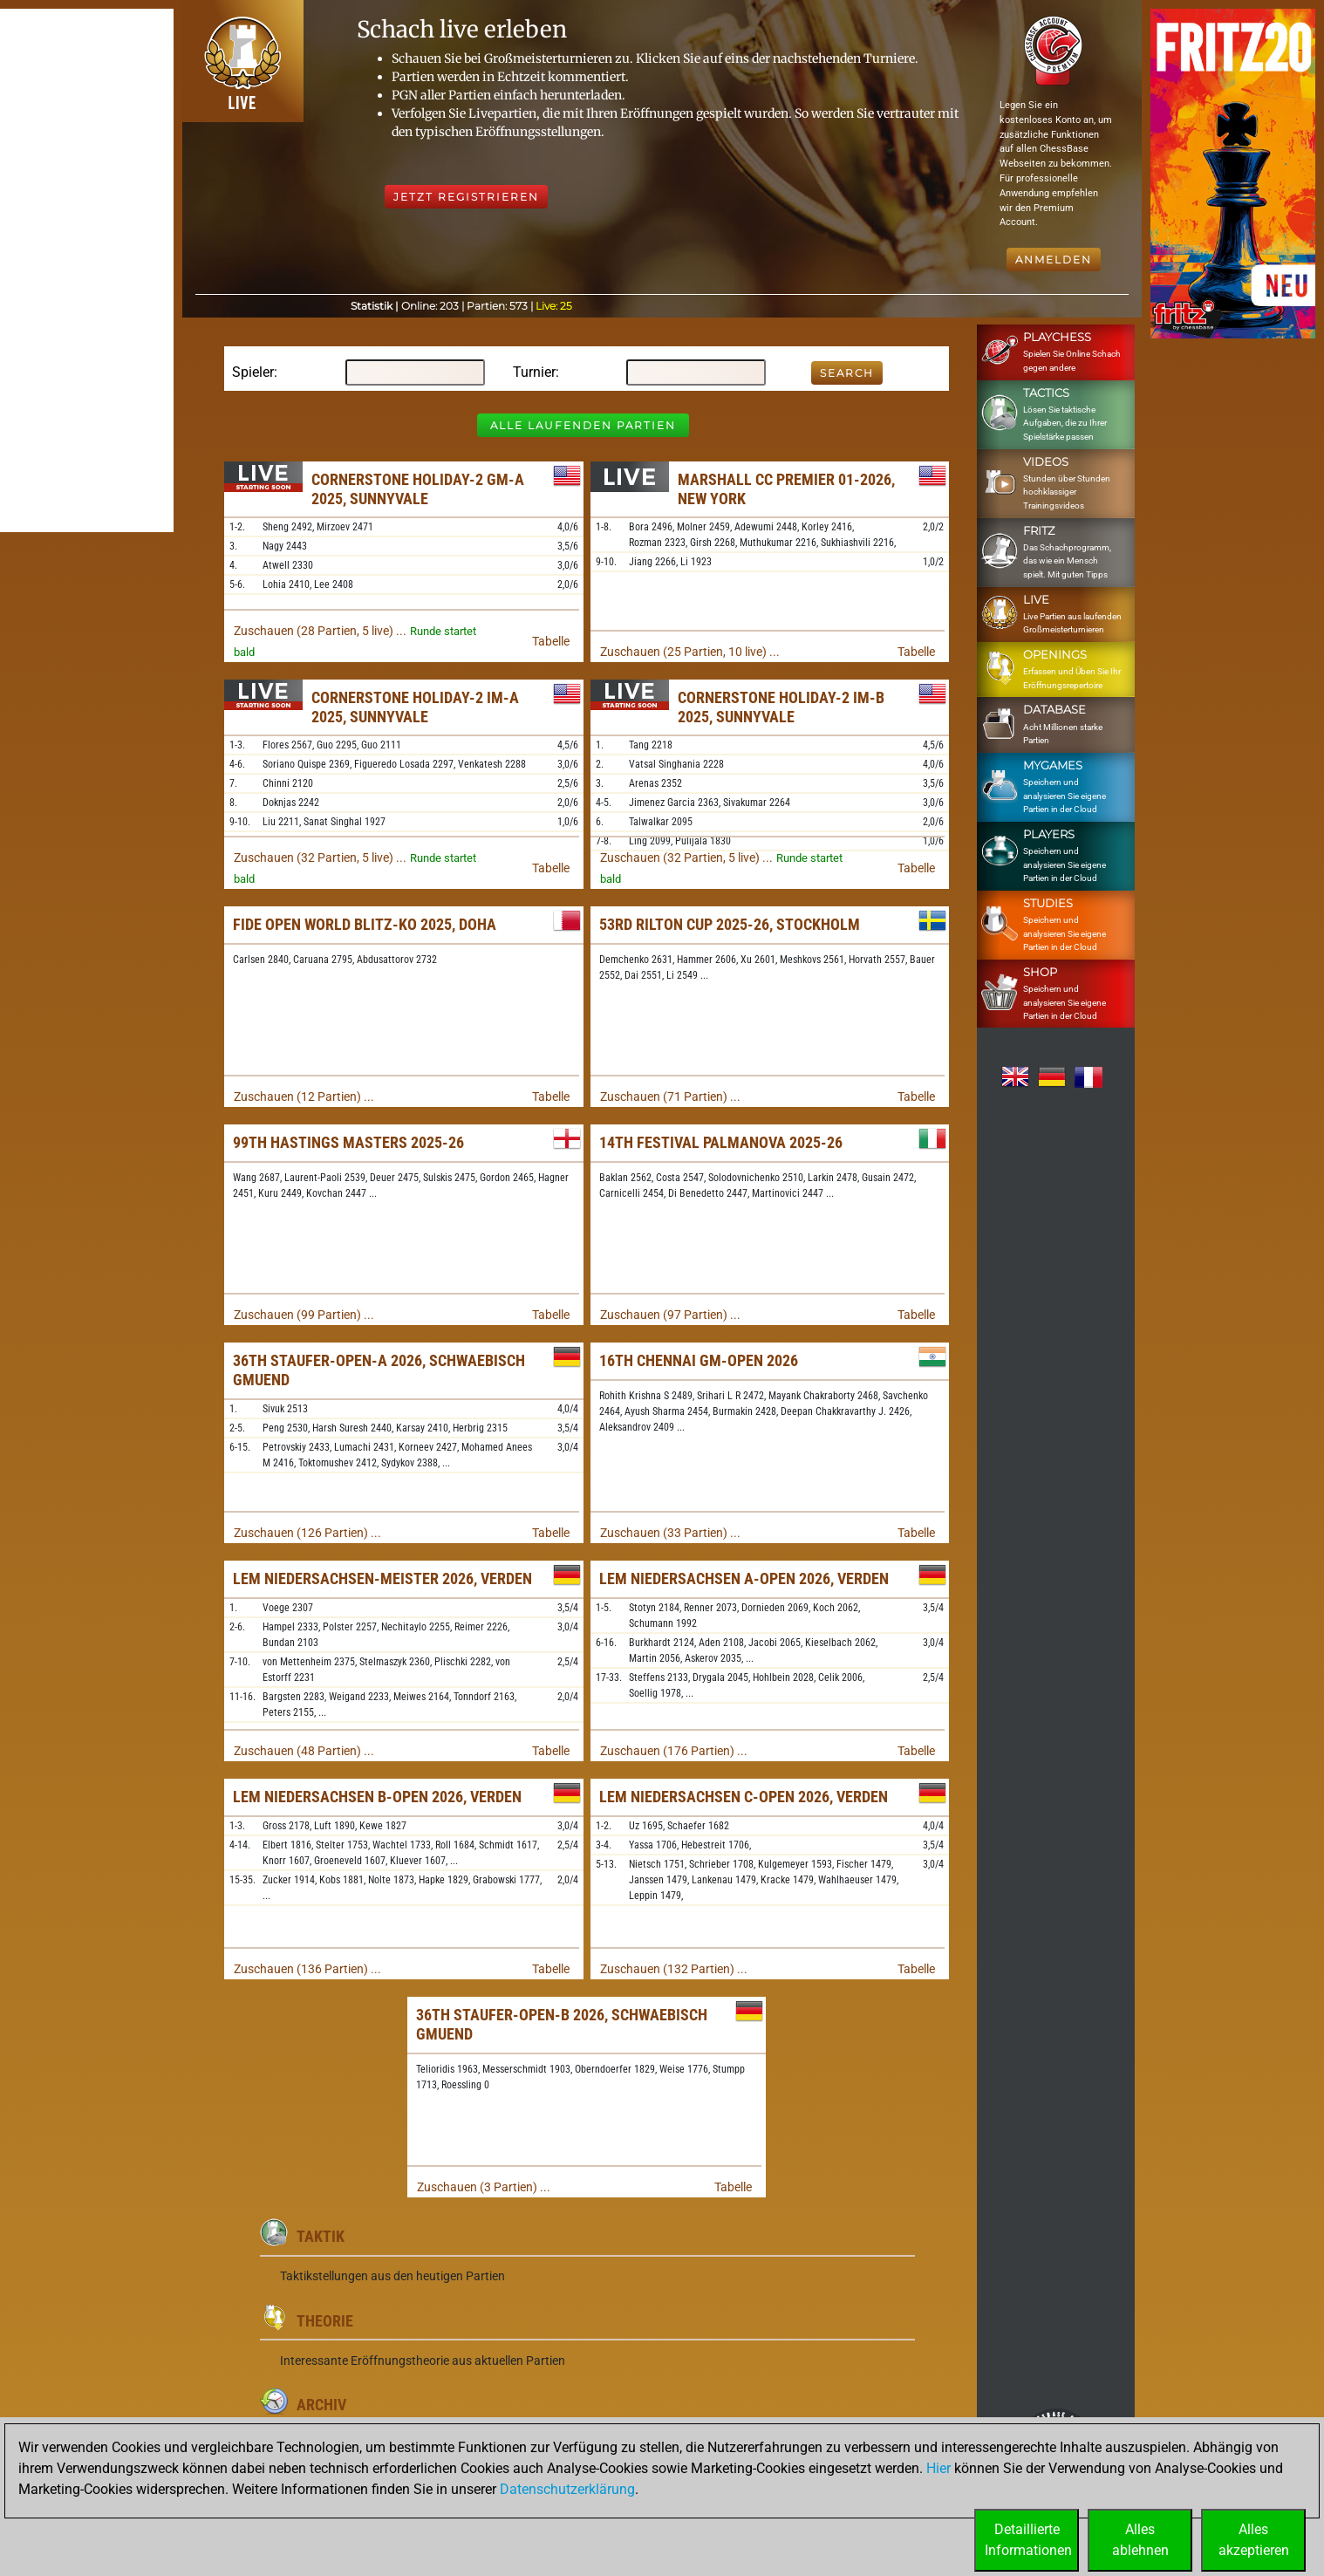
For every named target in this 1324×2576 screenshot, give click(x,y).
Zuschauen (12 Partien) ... (304, 1097)
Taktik (321, 2236)
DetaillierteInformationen (1028, 2540)
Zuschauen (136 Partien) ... (307, 1969)
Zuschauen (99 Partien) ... (304, 1315)
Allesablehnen (1140, 2540)
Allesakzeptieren (1253, 2540)
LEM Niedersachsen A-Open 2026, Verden (744, 1578)
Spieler (253, 372)
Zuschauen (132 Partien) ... (673, 1969)
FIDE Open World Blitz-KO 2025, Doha (364, 924)
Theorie (325, 2321)
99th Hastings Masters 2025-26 (348, 1142)
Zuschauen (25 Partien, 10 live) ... (690, 652)
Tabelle (551, 641)
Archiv (321, 2404)
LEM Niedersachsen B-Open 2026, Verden (377, 1796)
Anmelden (1053, 259)
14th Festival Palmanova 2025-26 (721, 1142)
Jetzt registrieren (466, 196)
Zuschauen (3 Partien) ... (483, 2187)
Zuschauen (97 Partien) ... (670, 1315)
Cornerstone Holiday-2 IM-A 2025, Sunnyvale (415, 707)
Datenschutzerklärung (567, 2489)
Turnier (534, 372)
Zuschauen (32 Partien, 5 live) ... (320, 857)
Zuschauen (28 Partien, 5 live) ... (320, 631)
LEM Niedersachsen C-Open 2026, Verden (743, 1796)
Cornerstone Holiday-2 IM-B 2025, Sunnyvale (781, 707)
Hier (938, 2468)
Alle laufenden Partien (583, 425)
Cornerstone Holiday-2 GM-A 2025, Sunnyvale (417, 489)
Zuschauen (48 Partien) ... (304, 1751)
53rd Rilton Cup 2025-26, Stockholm (729, 924)
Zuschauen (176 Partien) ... (673, 1751)
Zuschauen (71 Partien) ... (670, 1097)
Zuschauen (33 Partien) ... (670, 1533)
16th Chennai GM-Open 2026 (698, 1360)
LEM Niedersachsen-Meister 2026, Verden (382, 1578)
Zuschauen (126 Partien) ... (307, 1533)
